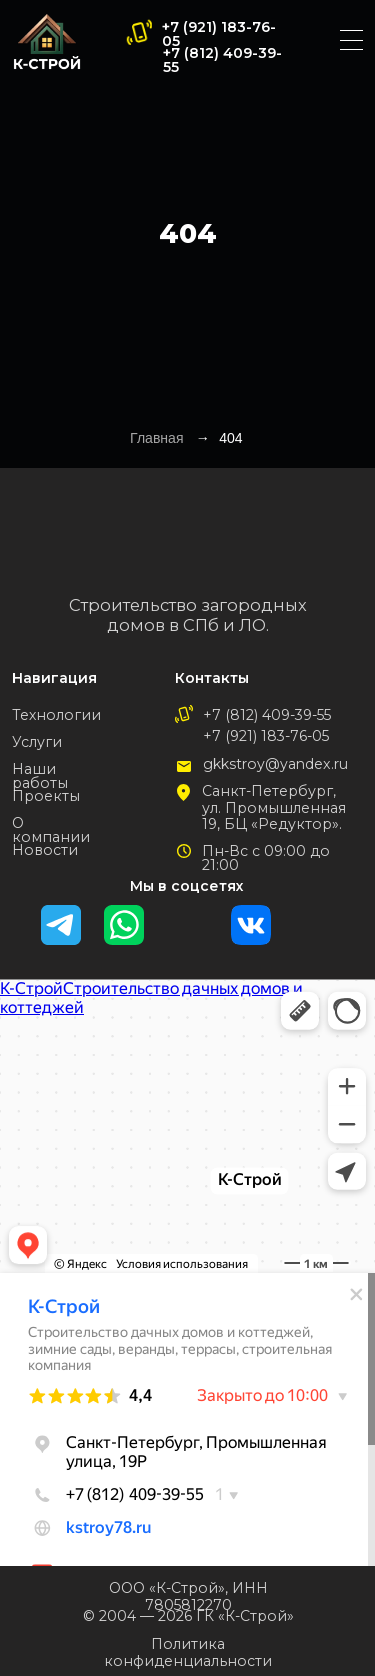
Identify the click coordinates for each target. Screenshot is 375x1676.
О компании (51, 830)
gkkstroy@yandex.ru (275, 764)
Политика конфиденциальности (188, 1652)
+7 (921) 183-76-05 (219, 34)
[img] (47, 41)
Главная (156, 438)
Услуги (37, 742)
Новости (45, 850)
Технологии (56, 715)
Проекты (46, 796)
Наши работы (40, 776)
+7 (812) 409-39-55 (222, 60)
